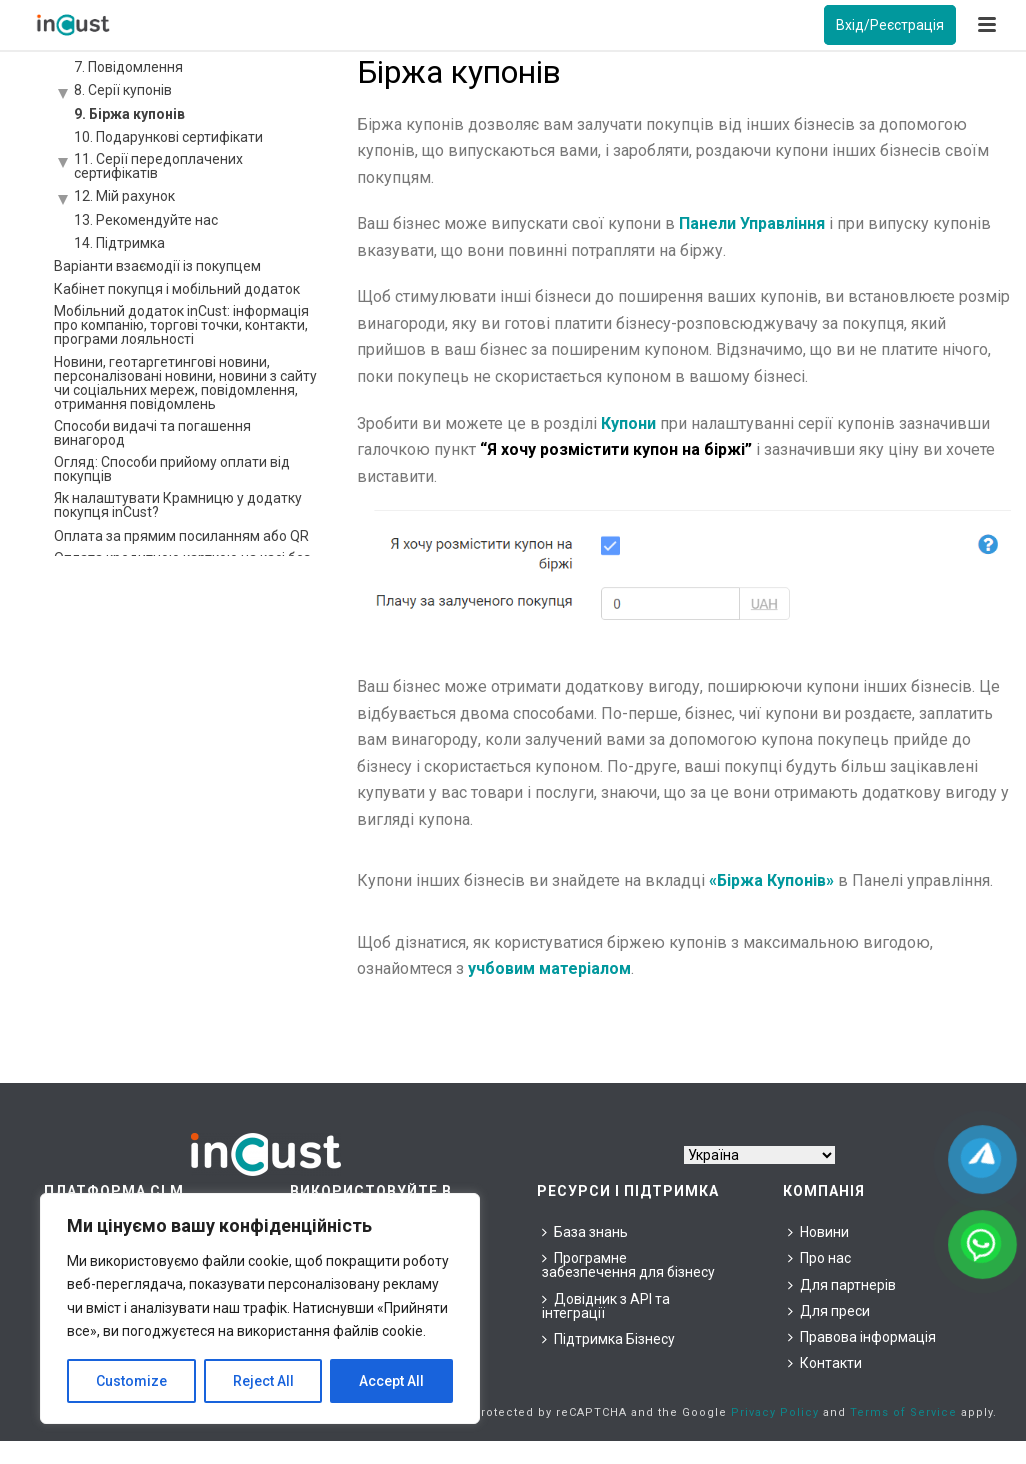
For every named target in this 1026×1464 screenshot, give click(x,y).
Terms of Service (903, 1412)
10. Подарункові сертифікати (168, 137)
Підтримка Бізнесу (608, 1339)
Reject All (263, 1381)
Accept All (391, 1381)
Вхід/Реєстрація (890, 25)
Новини (818, 1232)
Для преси (829, 1311)
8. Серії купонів (123, 90)
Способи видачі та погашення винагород (152, 433)
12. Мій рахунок (124, 196)
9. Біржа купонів (129, 114)
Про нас (819, 1258)
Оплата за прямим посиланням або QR (181, 536)
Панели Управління (752, 223)
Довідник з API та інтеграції (606, 1306)
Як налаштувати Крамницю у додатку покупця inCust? (178, 505)
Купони (628, 423)
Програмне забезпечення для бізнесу (628, 1265)
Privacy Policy (775, 1412)
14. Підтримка (119, 243)
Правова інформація (862, 1337)
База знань (585, 1232)
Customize (131, 1381)
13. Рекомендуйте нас (146, 220)
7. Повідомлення (128, 67)
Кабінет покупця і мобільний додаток (177, 289)
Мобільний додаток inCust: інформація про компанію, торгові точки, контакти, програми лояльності (181, 325)
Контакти (825, 1363)
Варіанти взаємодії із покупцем (157, 266)
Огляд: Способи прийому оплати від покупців (172, 469)
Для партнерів (842, 1285)
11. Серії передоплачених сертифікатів (158, 166)
